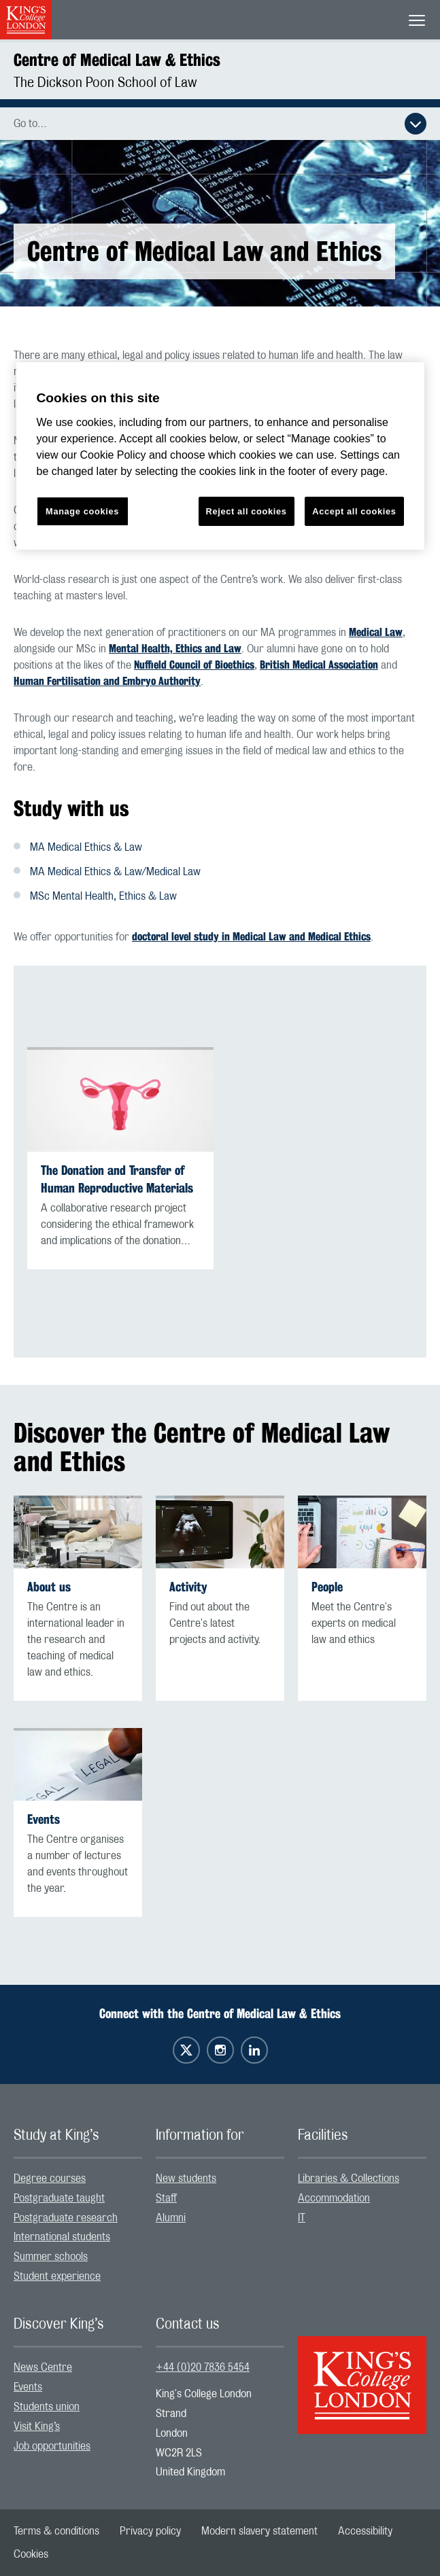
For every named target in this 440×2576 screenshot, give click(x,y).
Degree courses (50, 2178)
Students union (47, 2406)
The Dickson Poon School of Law (105, 83)
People (327, 1586)
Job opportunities (52, 2446)
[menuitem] (78, 2179)
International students (62, 2236)
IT (301, 2217)
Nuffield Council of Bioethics (194, 665)
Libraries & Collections (348, 2178)
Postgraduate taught (59, 2198)
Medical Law (376, 632)
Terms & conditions (56, 2531)
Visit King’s (37, 2426)
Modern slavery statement (259, 2531)
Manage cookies (82, 511)
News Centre (43, 2367)
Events (43, 1819)
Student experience (57, 2276)
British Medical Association (319, 665)
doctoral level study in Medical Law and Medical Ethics (251, 937)
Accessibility (365, 2531)
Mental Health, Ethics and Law (175, 648)
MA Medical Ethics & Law (86, 847)
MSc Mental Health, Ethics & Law (104, 896)
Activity (188, 1586)
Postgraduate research (66, 2217)
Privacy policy (150, 2531)
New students (186, 2178)
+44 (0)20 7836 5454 (203, 2367)
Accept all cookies (354, 511)
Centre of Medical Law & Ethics (117, 60)
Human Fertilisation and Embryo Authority (107, 681)
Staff (166, 2198)
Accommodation (334, 2198)
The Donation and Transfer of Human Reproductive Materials (117, 1179)
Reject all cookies (246, 511)
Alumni (171, 2217)
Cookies (31, 2554)
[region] (220, 456)
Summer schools (51, 2256)
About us (49, 1586)
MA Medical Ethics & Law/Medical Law (115, 871)
